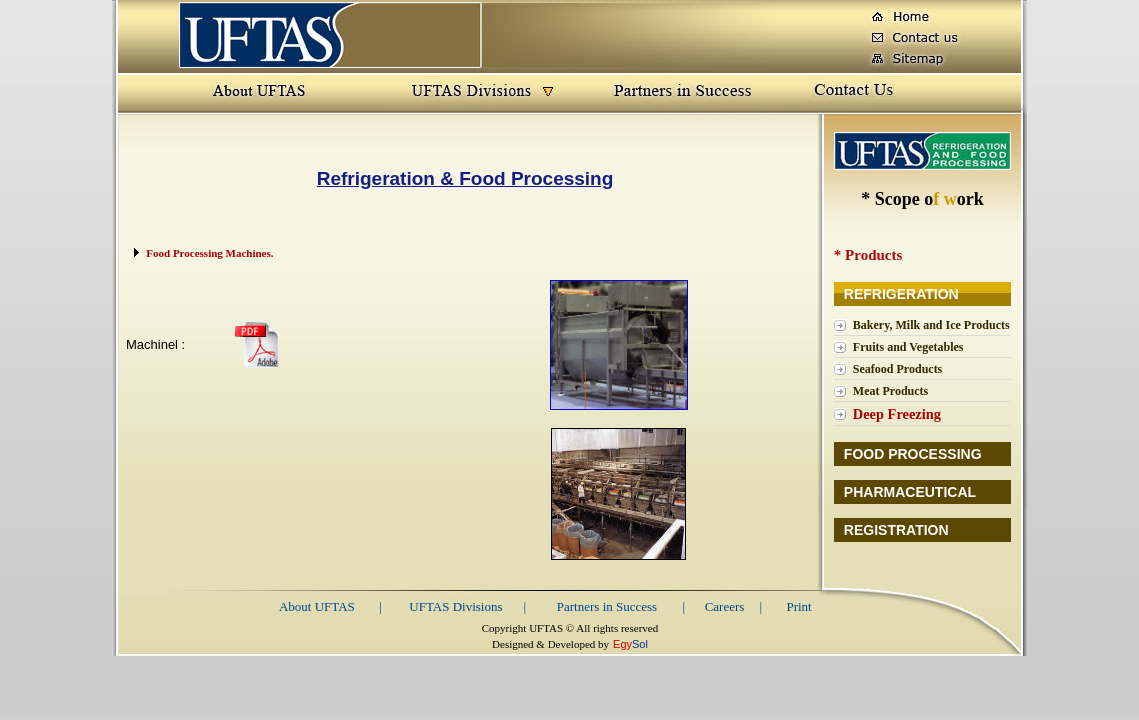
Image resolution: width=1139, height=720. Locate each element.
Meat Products (890, 391)
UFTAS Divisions (455, 606)
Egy (622, 644)
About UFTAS (317, 606)
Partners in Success (607, 606)
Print (798, 606)
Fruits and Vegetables (908, 347)
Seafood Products (897, 369)
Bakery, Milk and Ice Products (931, 325)
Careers (725, 606)
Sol (640, 644)
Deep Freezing (897, 414)
